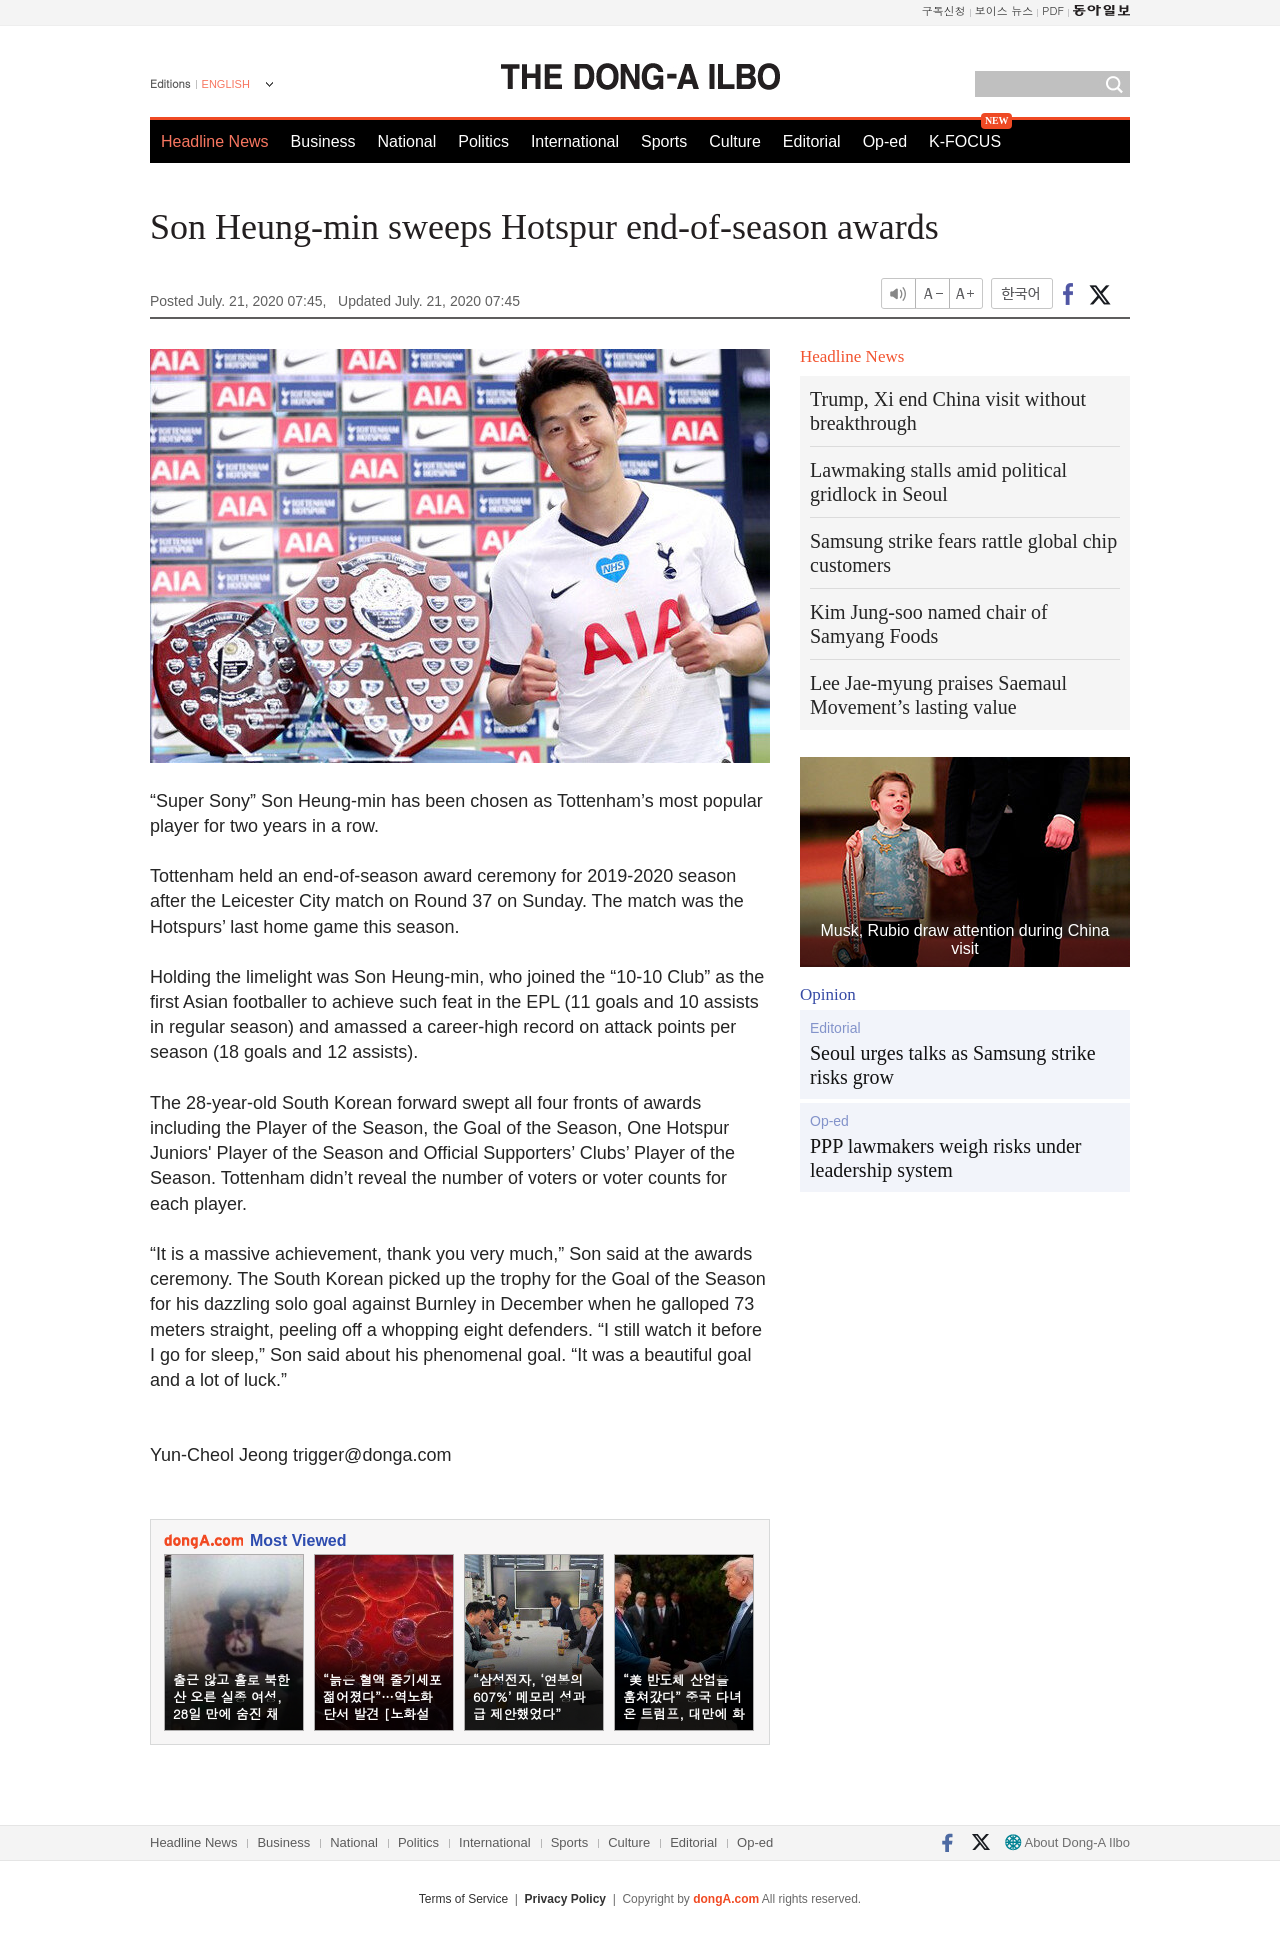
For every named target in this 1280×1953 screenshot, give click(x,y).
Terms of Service (463, 1899)
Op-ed (885, 141)
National (407, 141)
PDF (1053, 10)
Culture (735, 141)
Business (323, 141)
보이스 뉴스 (1004, 10)
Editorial (812, 141)
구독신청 (944, 10)
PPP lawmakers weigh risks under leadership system (945, 1158)
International (575, 141)
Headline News (215, 141)
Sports (664, 141)
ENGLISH (226, 84)
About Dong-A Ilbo (1067, 1842)
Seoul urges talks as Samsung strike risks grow (953, 1065)
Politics (483, 141)
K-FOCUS (965, 141)
